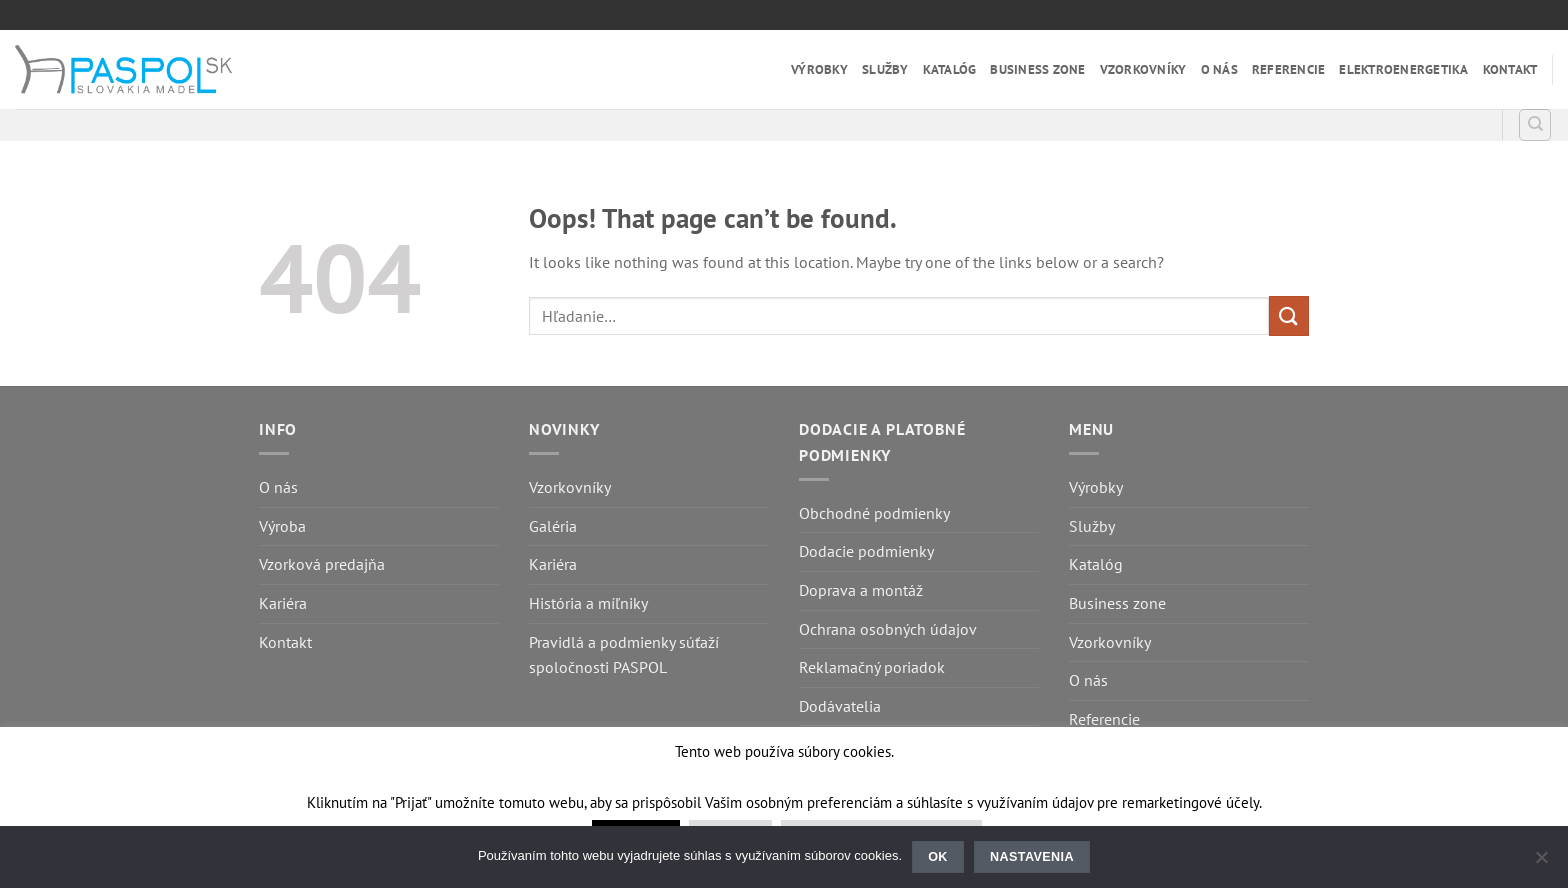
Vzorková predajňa (322, 564)
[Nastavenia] (1541, 863)
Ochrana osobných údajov (888, 629)
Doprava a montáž (861, 590)
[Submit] (1289, 315)
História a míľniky (588, 603)
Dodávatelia (840, 706)
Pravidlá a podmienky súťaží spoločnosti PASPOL (624, 655)
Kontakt (1510, 69)
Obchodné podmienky (874, 513)
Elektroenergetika (1403, 69)
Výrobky (819, 69)
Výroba (282, 526)
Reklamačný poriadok (872, 667)
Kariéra (283, 603)
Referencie (1289, 69)
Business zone (1037, 69)
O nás (1219, 69)
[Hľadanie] (1535, 125)
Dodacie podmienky (866, 551)
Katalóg (950, 69)
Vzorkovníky (1143, 69)
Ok (938, 857)
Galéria (553, 526)
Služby (885, 69)
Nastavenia (1032, 857)
